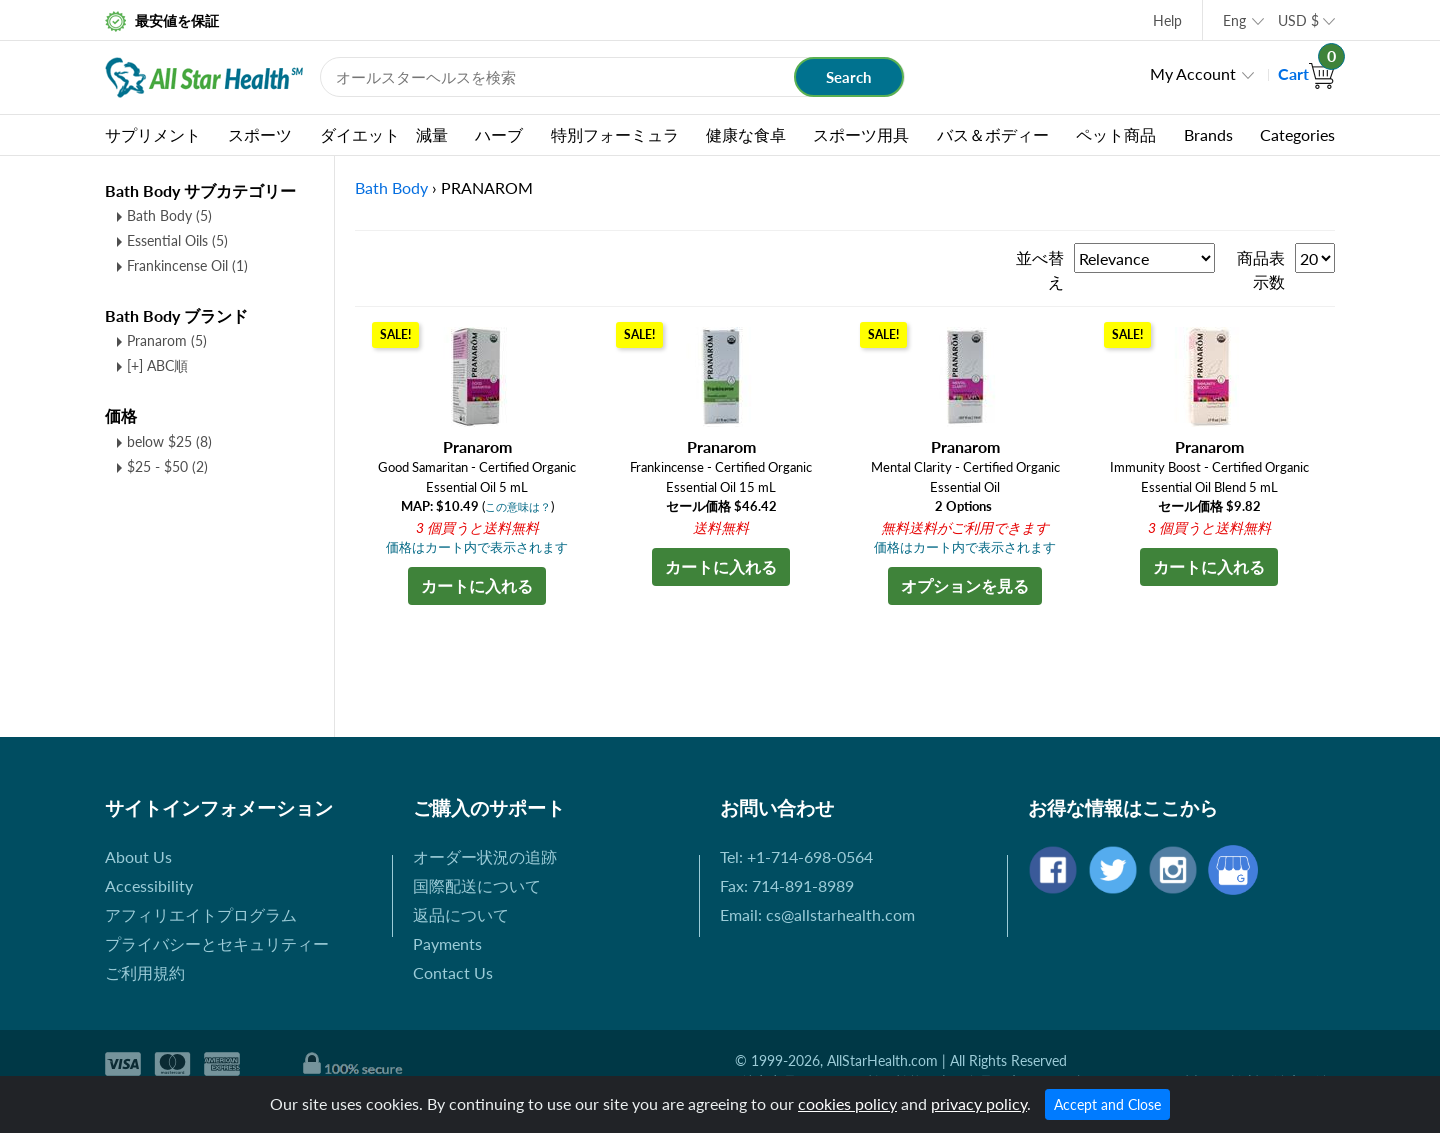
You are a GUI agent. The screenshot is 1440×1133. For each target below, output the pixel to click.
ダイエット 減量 (384, 134)
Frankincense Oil (187, 265)
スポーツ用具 (861, 134)
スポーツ (260, 134)
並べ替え (1040, 269)
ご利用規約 (145, 972)
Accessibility (149, 885)
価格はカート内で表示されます (477, 547)
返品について (461, 914)
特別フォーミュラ (615, 134)
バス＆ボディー (993, 134)
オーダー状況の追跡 (485, 856)
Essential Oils (177, 240)
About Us (138, 856)
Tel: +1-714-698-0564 (796, 856)
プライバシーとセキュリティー (217, 943)
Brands (1208, 134)
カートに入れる (477, 585)
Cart (1306, 73)
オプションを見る (965, 585)
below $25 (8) (169, 441)
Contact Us (453, 972)
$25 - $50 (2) (167, 466)
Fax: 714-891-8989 (787, 885)
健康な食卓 (746, 134)
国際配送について (477, 885)
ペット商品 (1116, 134)
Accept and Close (1107, 1104)
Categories (1297, 134)
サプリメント (153, 134)
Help (1167, 20)
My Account (1193, 73)
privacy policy (979, 1103)
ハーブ (499, 134)
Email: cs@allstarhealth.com (817, 914)
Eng (1234, 20)
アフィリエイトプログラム (201, 914)
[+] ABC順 (157, 365)
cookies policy (847, 1103)
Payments (447, 943)
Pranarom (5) (167, 340)
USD (1298, 20)
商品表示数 (1261, 269)
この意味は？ (518, 506)
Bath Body (169, 215)
